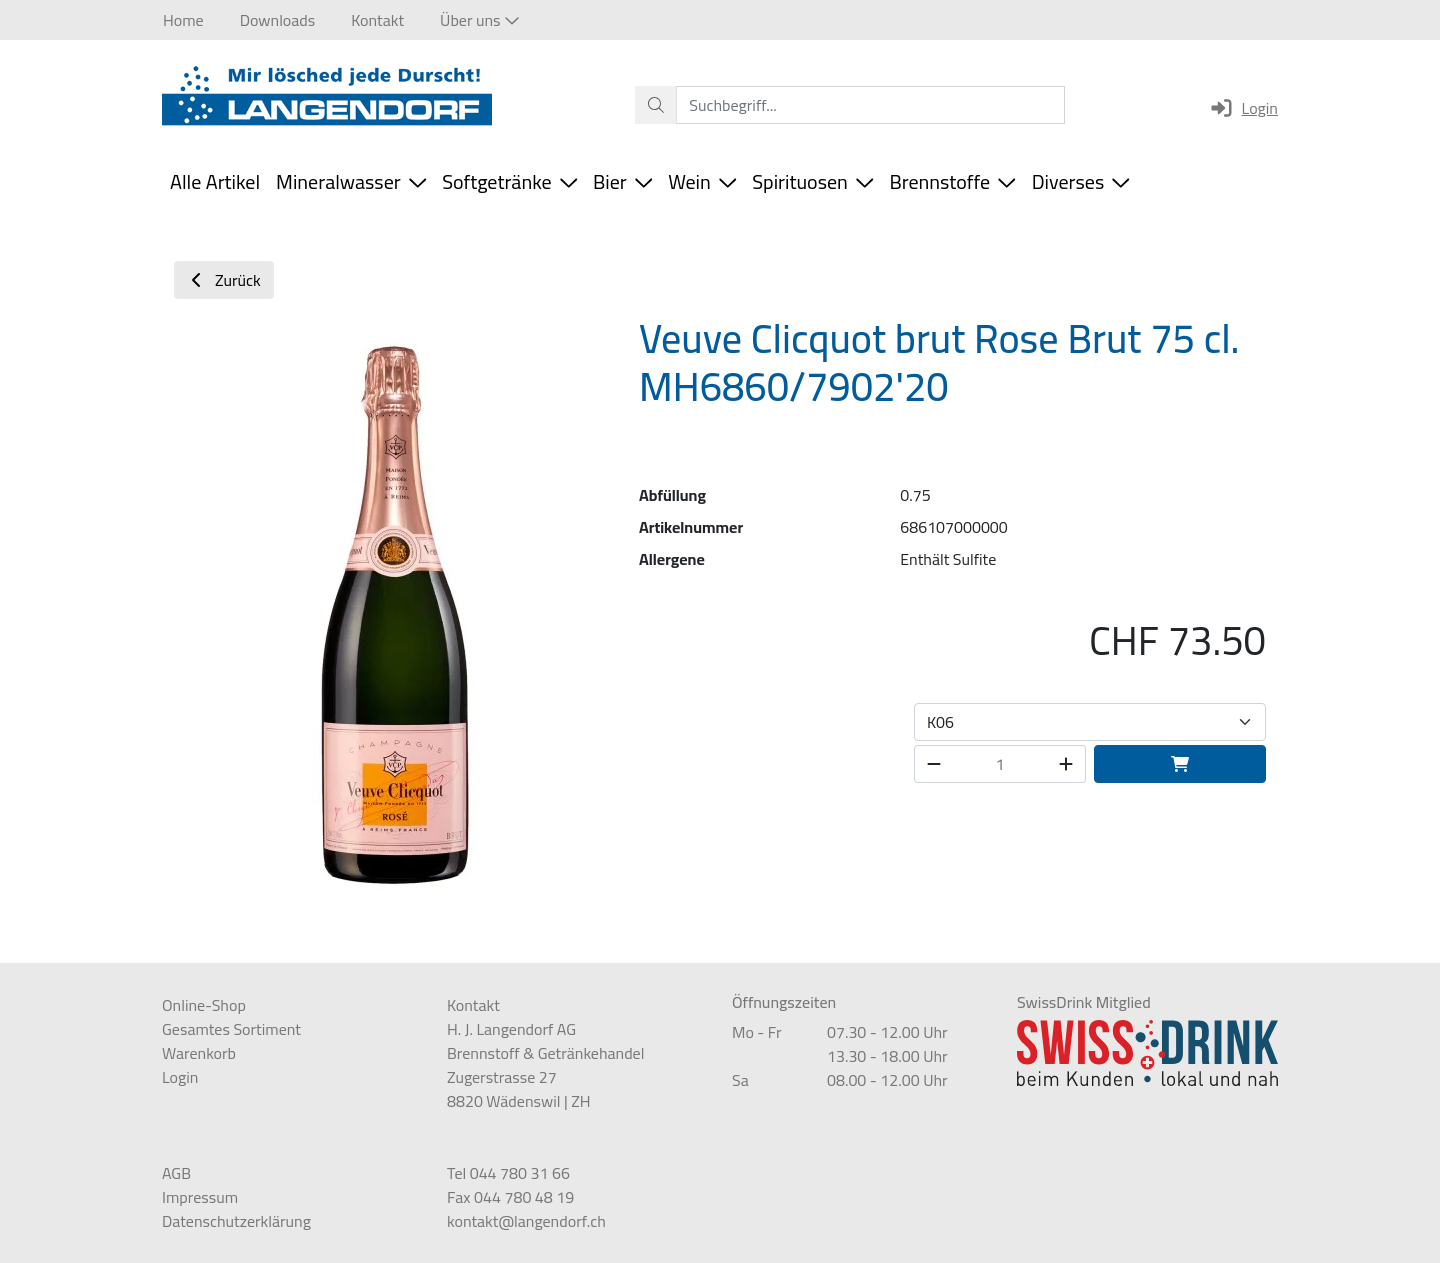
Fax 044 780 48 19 (510, 1197)
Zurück (224, 280)
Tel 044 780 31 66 (508, 1173)
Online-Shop (204, 1005)
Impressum (200, 1197)
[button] (479, 20)
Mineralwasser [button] (351, 181)
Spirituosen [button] (812, 181)
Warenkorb (199, 1053)
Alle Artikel (215, 181)
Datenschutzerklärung (236, 1221)
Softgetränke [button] (509, 181)
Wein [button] (702, 181)
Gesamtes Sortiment (231, 1029)
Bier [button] (622, 181)
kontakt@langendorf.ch (526, 1221)
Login (1243, 108)
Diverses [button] (1081, 181)
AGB (176, 1173)
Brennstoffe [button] (952, 181)
